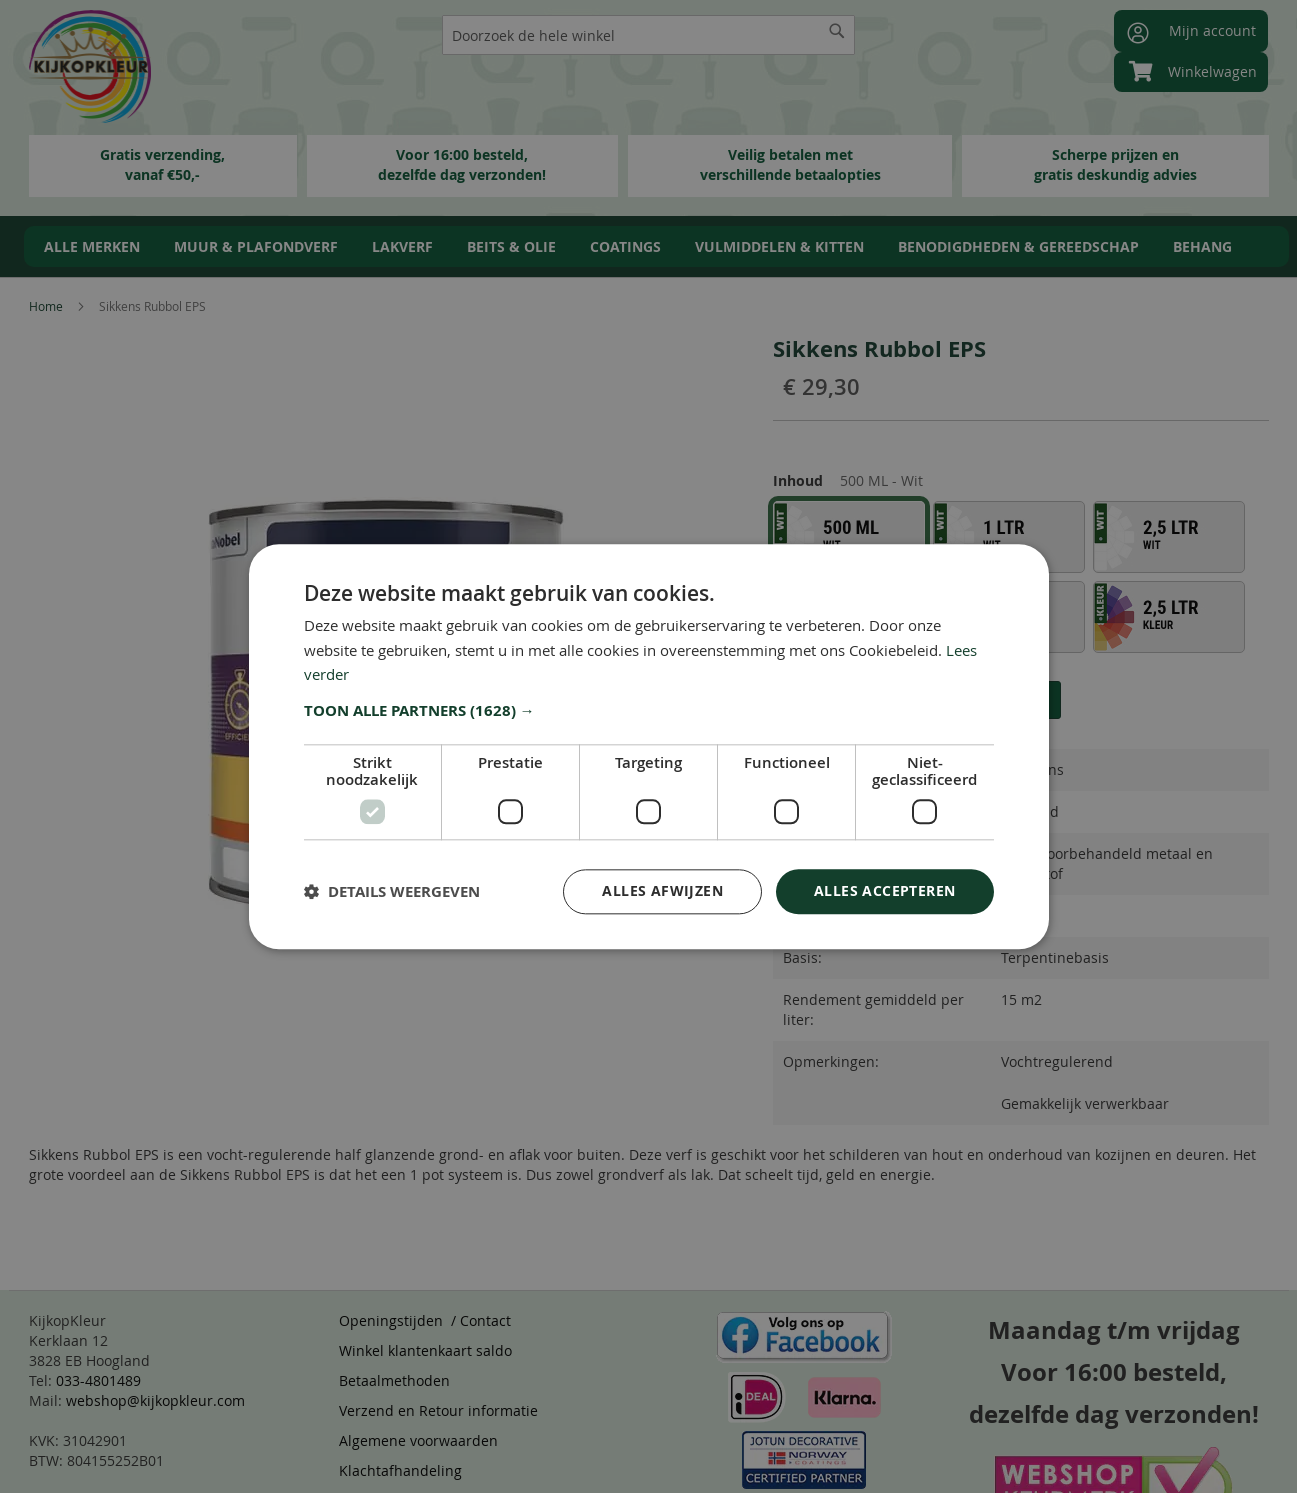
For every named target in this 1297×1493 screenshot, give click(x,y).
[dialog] (648, 746)
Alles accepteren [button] (884, 890)
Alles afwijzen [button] (662, 890)
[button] (649, 711)
